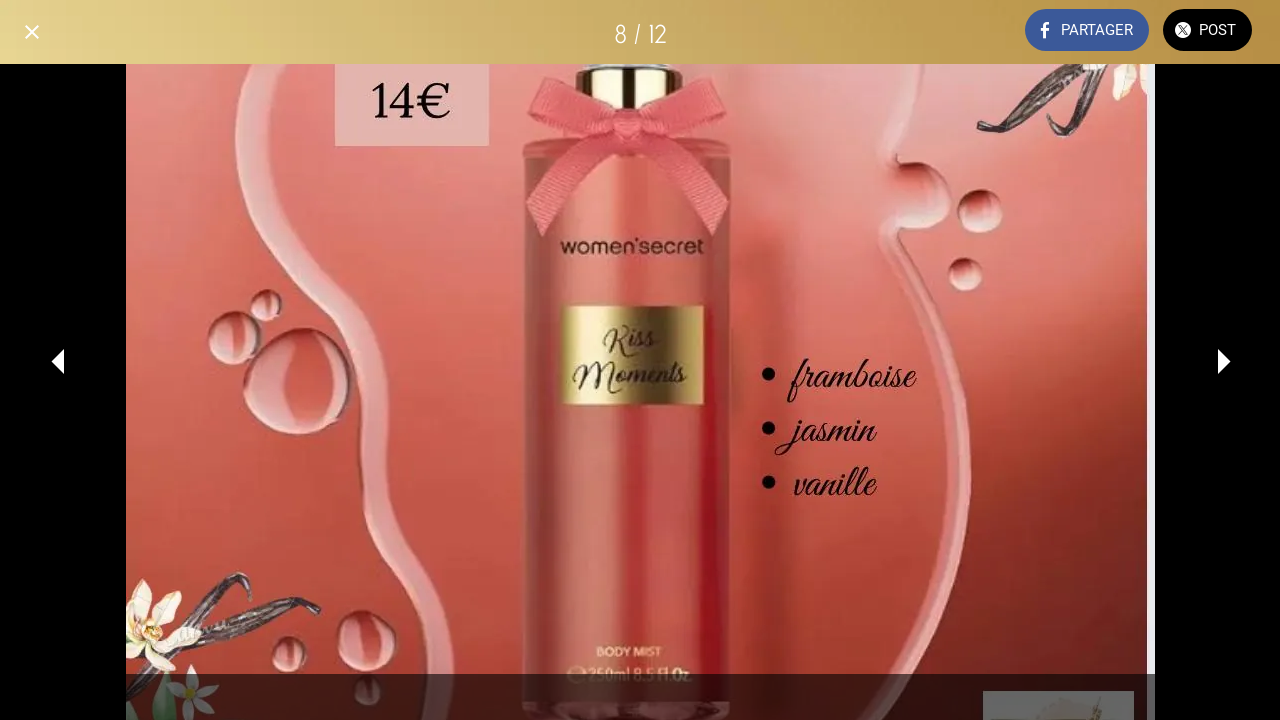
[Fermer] (32, 32)
